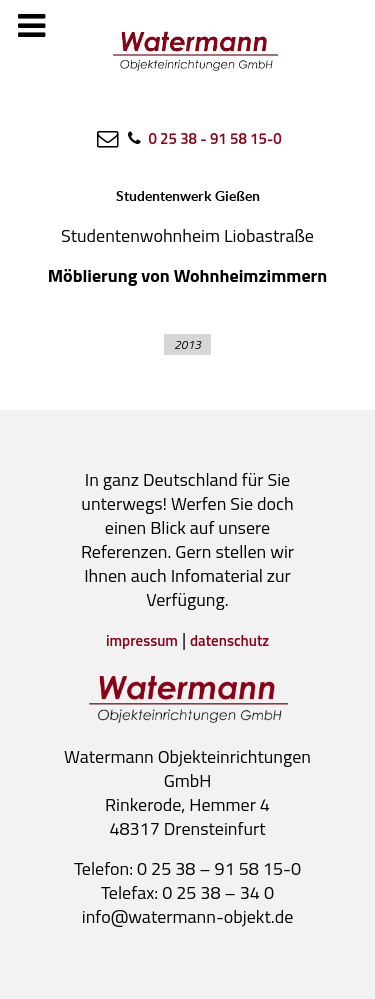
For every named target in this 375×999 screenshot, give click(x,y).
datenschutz (229, 640)
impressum (142, 640)
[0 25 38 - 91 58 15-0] (202, 138)
